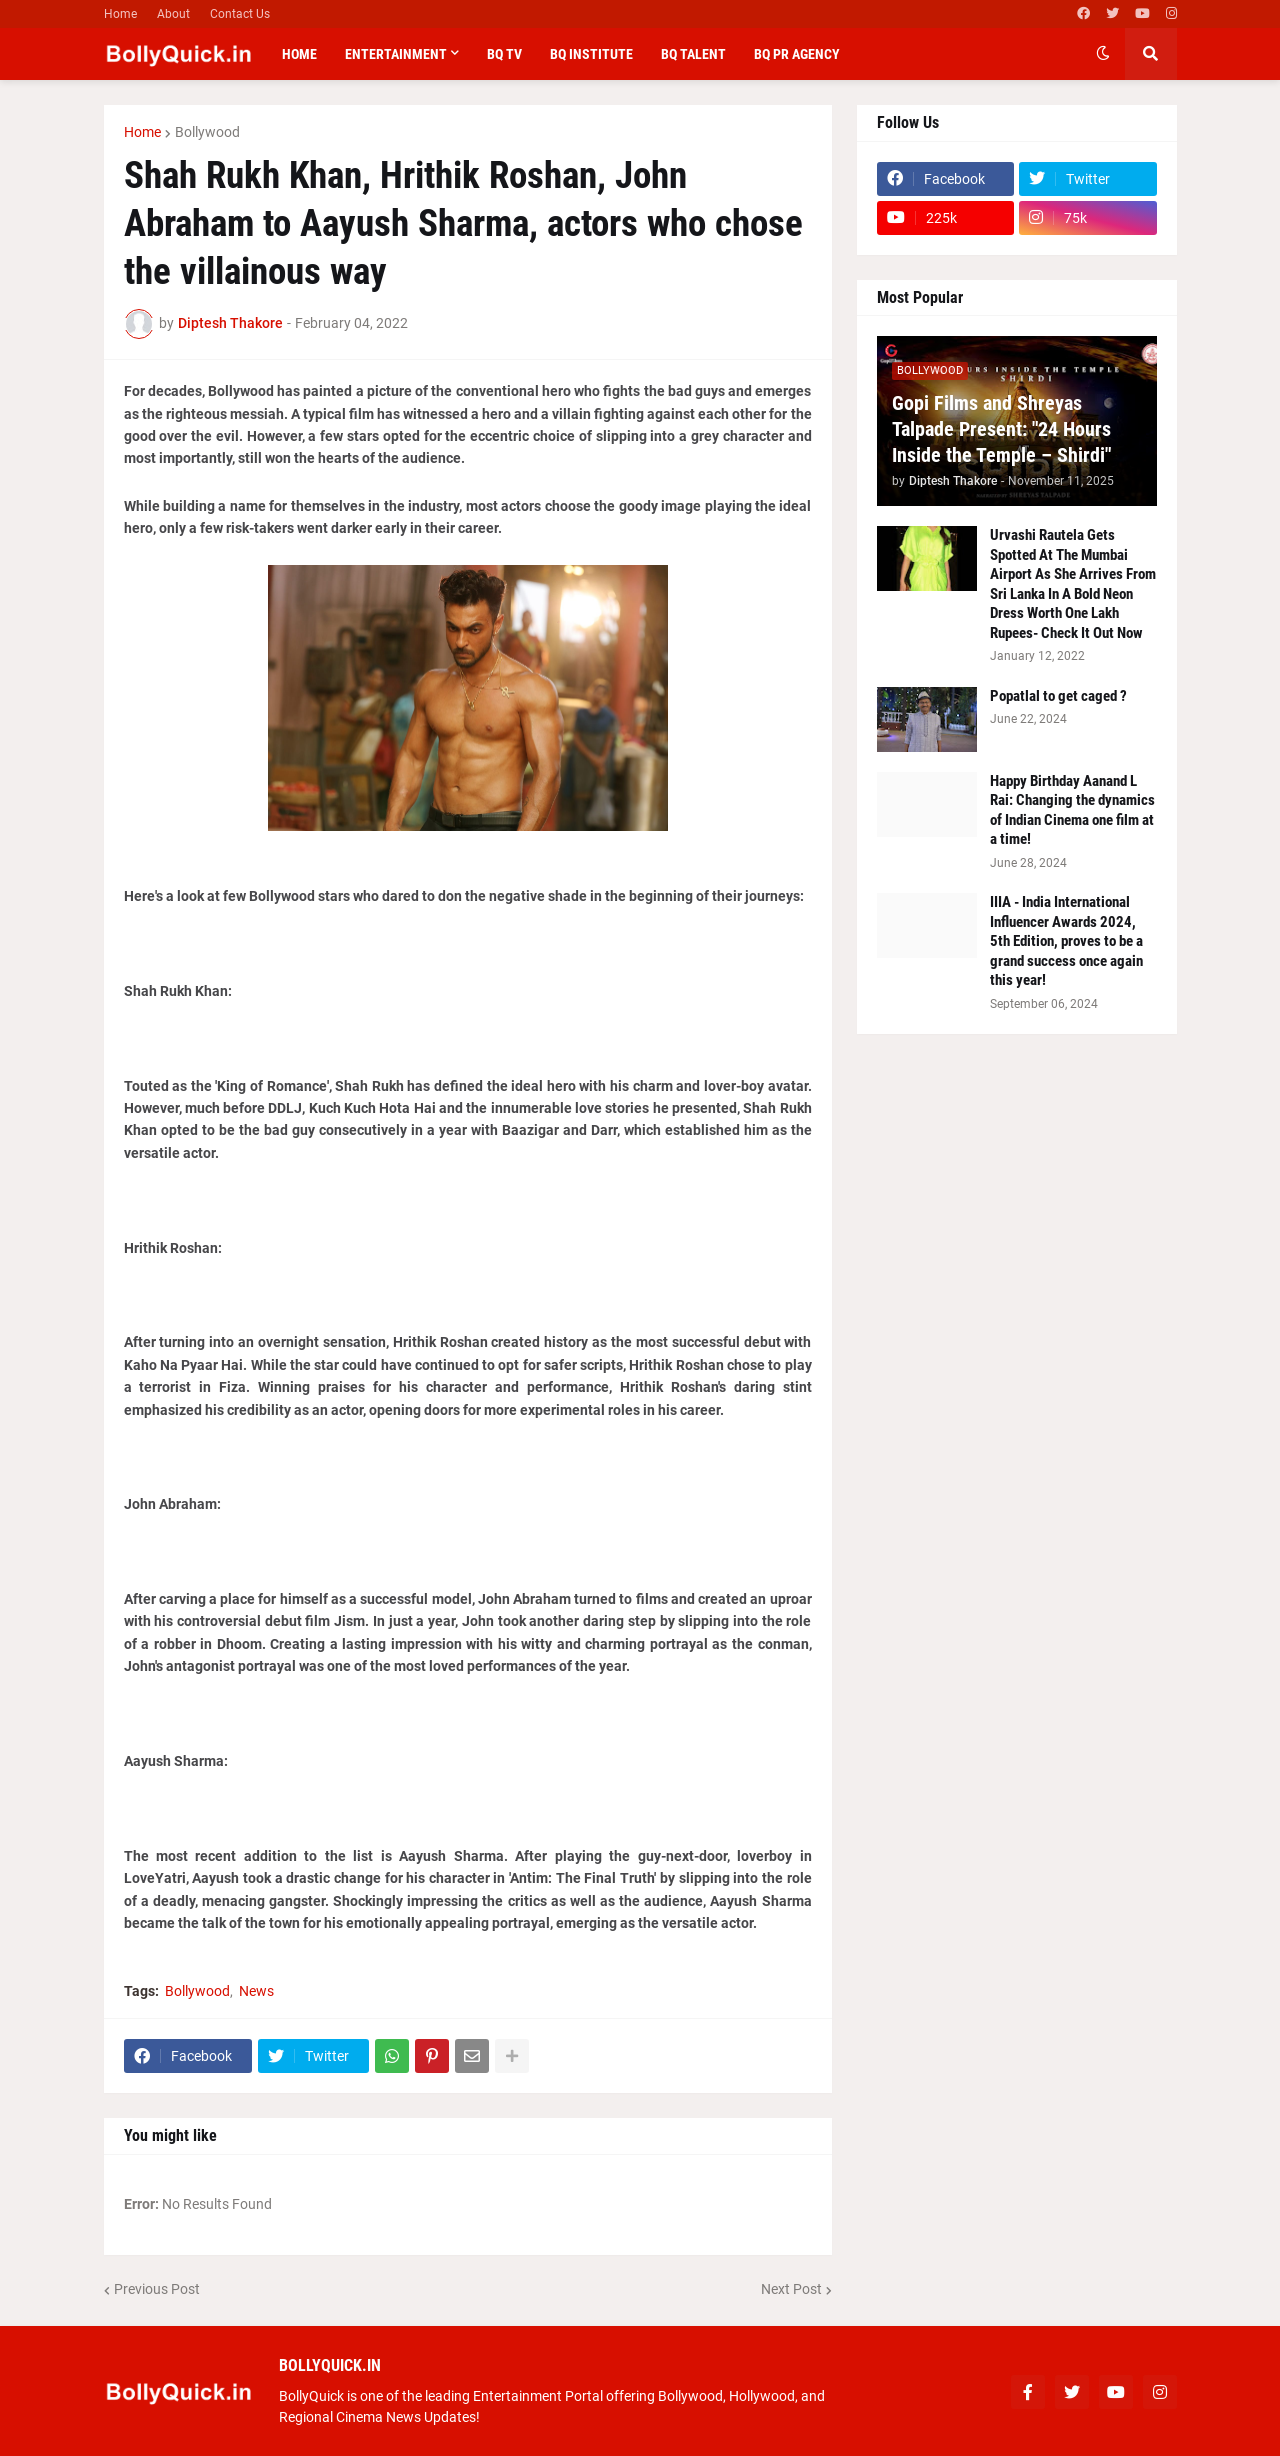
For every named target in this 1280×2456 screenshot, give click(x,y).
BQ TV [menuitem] (504, 54)
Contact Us (240, 14)
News (256, 1991)
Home (120, 14)
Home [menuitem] (299, 54)
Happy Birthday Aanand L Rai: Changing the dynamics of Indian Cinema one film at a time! (1072, 810)
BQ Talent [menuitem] (693, 54)
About (173, 14)
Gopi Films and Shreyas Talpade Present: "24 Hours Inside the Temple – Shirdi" (1001, 429)
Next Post (791, 2289)
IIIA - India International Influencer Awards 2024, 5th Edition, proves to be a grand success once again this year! (1066, 941)
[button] (1103, 54)
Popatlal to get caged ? (1058, 696)
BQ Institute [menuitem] (591, 54)
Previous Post (157, 2289)
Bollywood (207, 132)
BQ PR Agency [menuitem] (797, 54)
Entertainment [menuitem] (396, 54)
